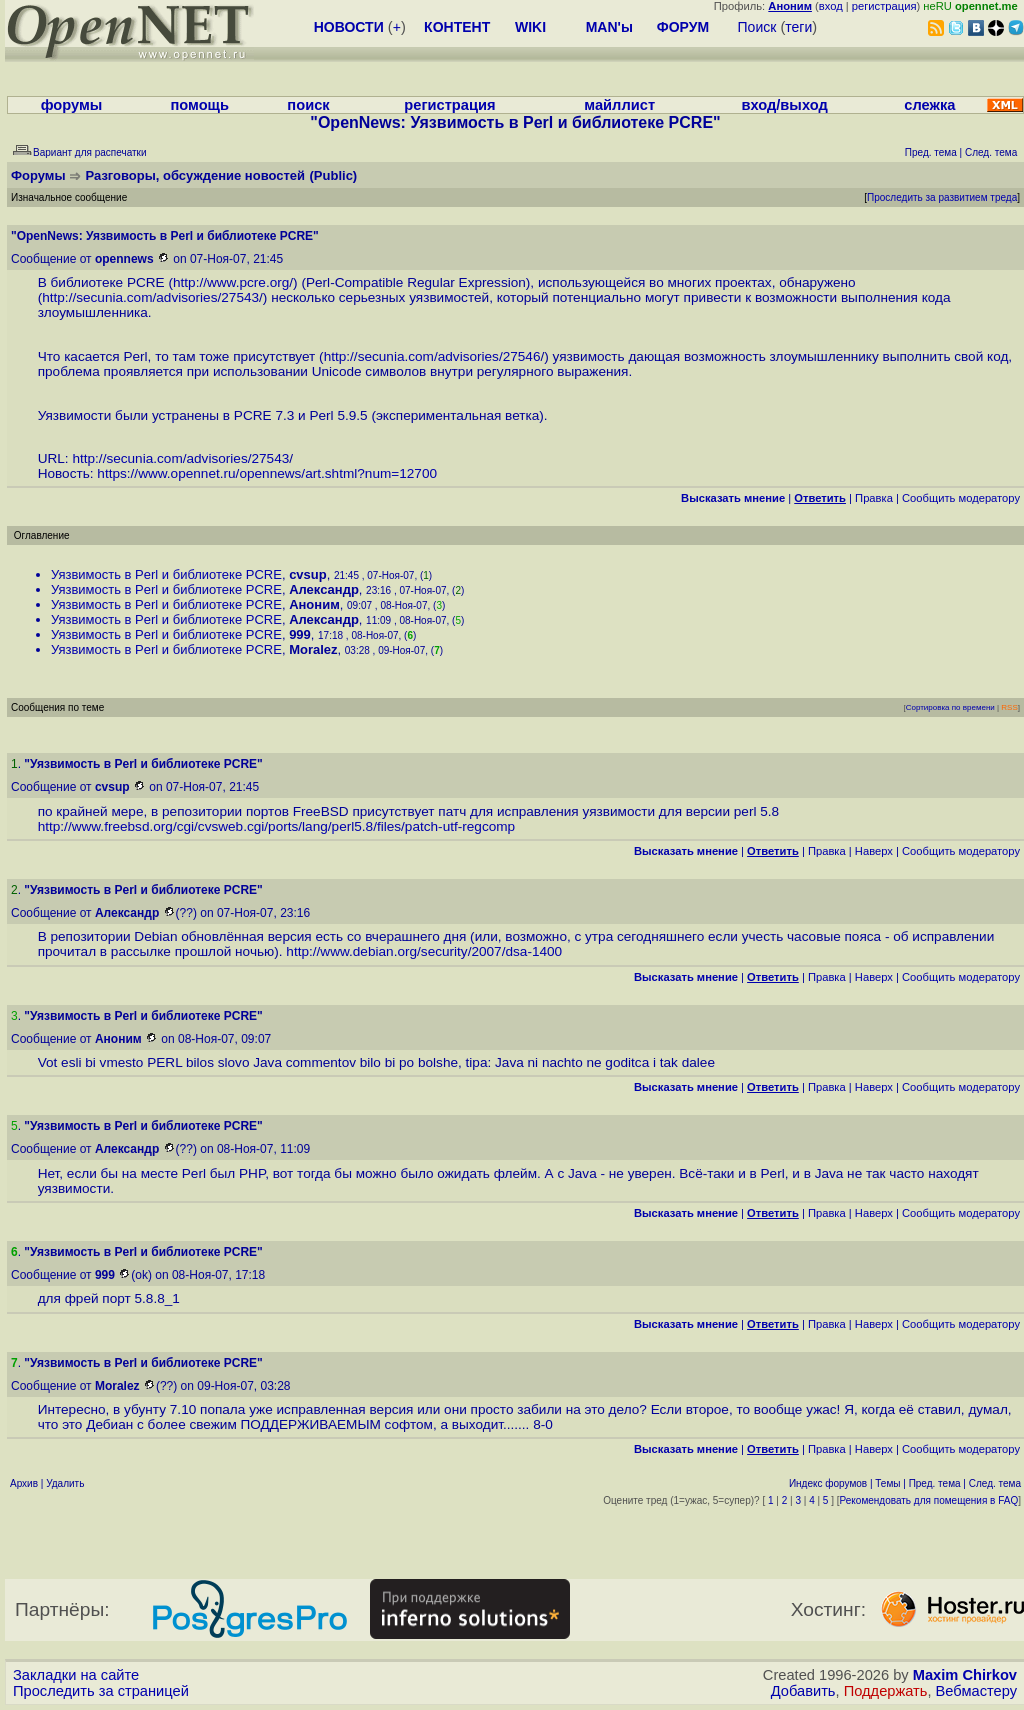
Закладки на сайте (76, 1675)
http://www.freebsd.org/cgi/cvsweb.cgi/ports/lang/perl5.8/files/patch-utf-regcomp (277, 826)
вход (831, 6)
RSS (1009, 707)
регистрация (884, 6)
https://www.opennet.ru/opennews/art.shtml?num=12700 (267, 473)
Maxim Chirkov (965, 1675)
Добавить (803, 1691)
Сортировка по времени (950, 707)
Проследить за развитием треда (942, 197)
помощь (199, 105)
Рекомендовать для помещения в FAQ (929, 1500)
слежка (929, 105)
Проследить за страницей (101, 1691)
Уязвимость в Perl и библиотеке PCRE (166, 574)
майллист (619, 105)
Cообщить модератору (961, 498)
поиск (308, 105)
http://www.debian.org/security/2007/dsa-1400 (424, 951)
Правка (874, 498)
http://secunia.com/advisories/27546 (432, 356)
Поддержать (886, 1691)
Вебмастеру (976, 1691)
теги (798, 27)
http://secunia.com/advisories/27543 (150, 297)
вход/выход (784, 105)
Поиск (757, 27)
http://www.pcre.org (231, 282)
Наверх (874, 851)
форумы (72, 105)
